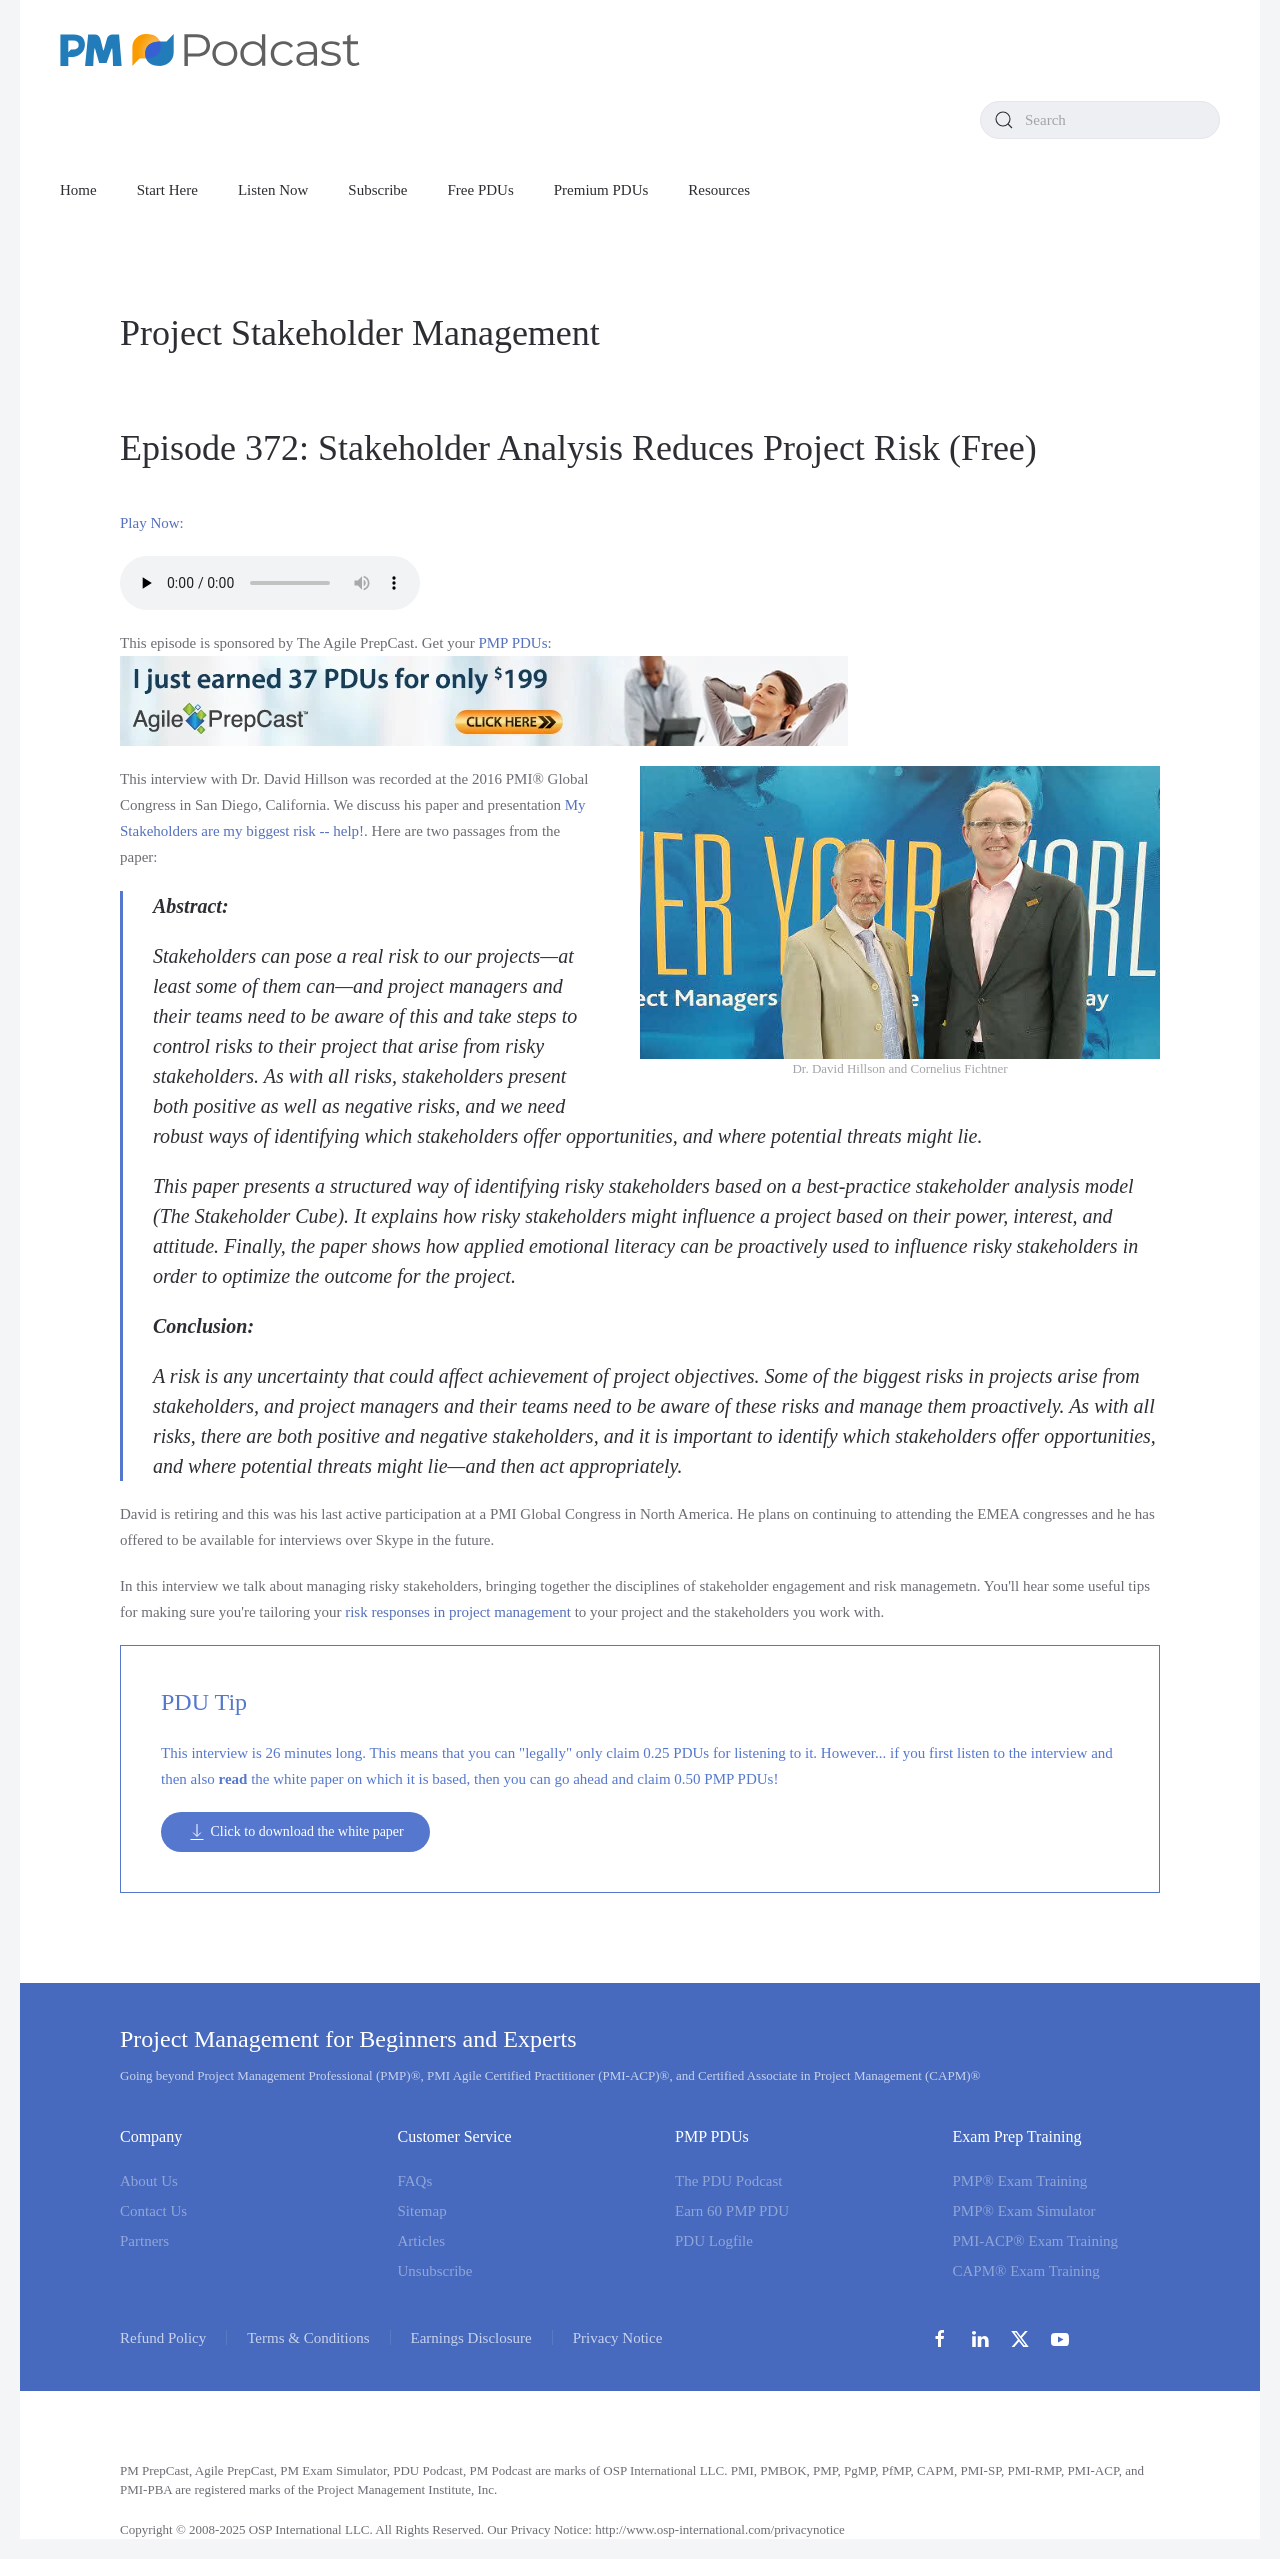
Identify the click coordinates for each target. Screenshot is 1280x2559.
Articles (421, 2241)
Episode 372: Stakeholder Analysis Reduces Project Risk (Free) (578, 448)
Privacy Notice (618, 2338)
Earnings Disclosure (471, 2338)
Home (78, 190)
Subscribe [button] (377, 190)
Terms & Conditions (308, 2338)
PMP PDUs (512, 643)
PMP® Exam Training (1020, 2181)
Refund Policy (163, 2338)
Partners (144, 2241)
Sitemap (422, 2211)
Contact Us (153, 2211)
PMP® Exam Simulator (1024, 2211)
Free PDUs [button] (481, 190)
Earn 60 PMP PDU (732, 2211)
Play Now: (152, 523)
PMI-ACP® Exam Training (1036, 2241)
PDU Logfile (714, 2241)
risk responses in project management (458, 1612)
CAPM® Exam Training (1026, 2271)
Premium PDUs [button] (601, 190)
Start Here (167, 190)
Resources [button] (719, 190)
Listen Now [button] (273, 190)
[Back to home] (210, 50)
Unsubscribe (435, 2271)
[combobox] (1100, 120)
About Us (149, 2181)
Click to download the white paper (295, 1832)
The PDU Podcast (729, 2181)
